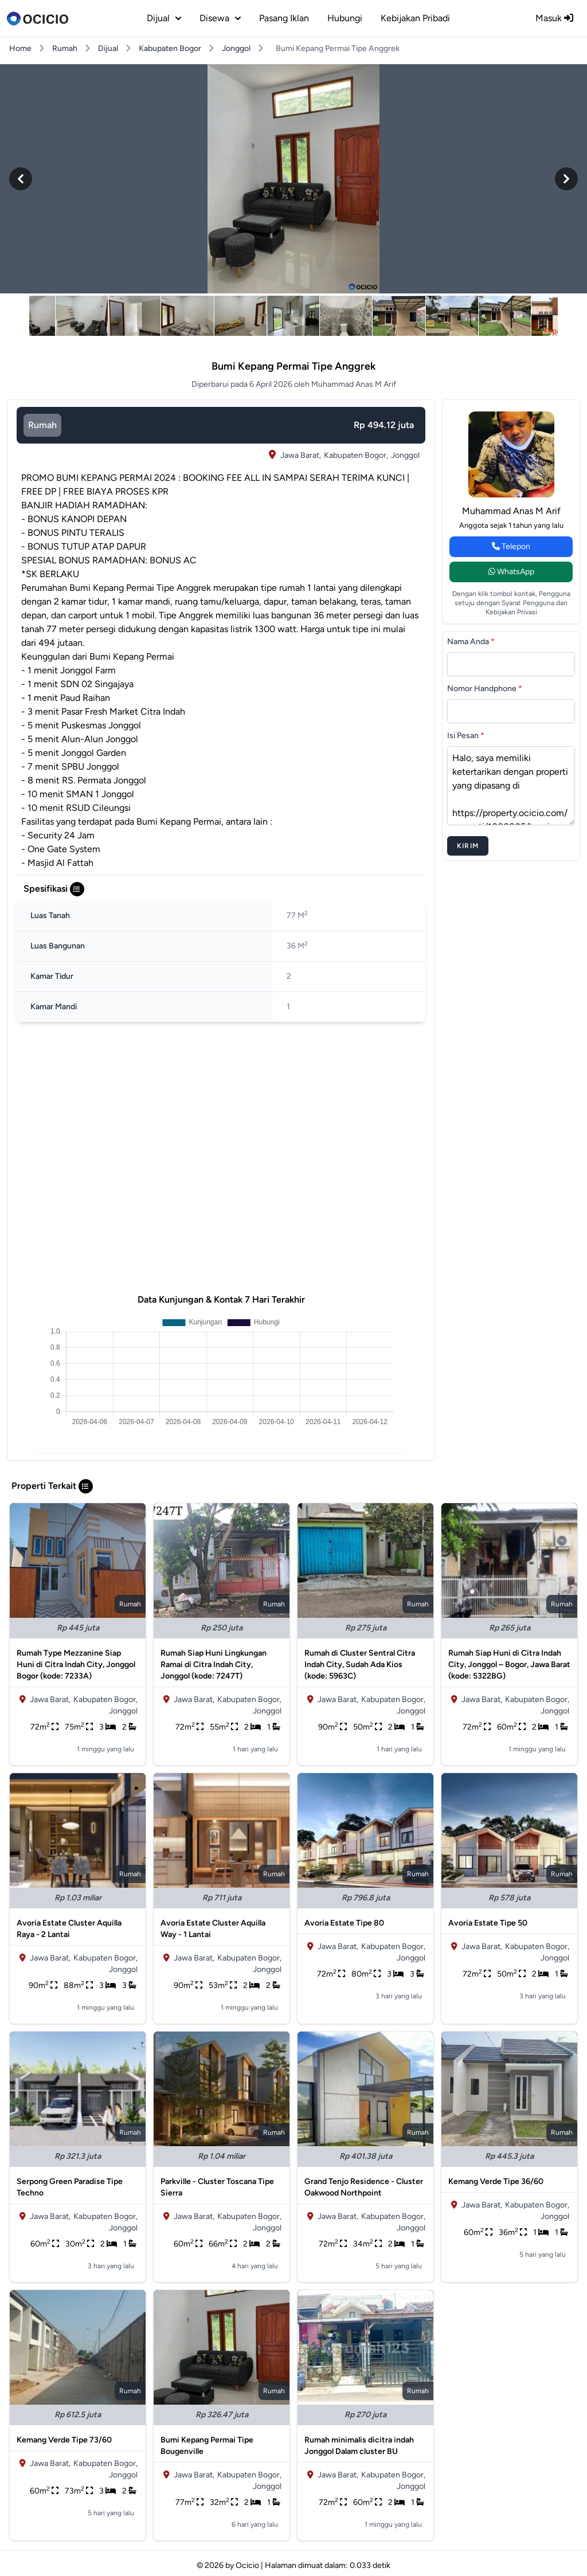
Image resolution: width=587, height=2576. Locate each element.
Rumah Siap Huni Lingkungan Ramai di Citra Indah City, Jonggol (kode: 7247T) (214, 1664)
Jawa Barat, (300, 455)
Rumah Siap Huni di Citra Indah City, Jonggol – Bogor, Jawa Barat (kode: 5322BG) (509, 1664)
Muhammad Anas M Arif (511, 510)
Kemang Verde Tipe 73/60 (64, 2440)
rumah (42, 424)
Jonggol (236, 48)
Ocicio (247, 2565)
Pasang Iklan (284, 18)
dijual (164, 18)
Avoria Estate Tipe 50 (487, 1923)
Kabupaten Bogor (170, 48)
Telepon (511, 546)
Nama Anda (471, 641)
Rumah (64, 48)
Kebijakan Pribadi (415, 18)
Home (20, 48)
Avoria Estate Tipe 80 (344, 1923)
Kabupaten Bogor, (356, 455)
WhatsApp (511, 572)
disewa (220, 18)
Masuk (554, 18)
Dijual (108, 48)
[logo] (37, 18)
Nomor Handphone (484, 688)
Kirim (468, 846)
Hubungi (344, 18)
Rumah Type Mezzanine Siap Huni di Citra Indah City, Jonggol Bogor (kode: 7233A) (76, 1664)
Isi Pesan (465, 735)
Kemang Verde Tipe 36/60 (495, 2181)
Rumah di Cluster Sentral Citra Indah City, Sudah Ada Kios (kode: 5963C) (359, 1664)
